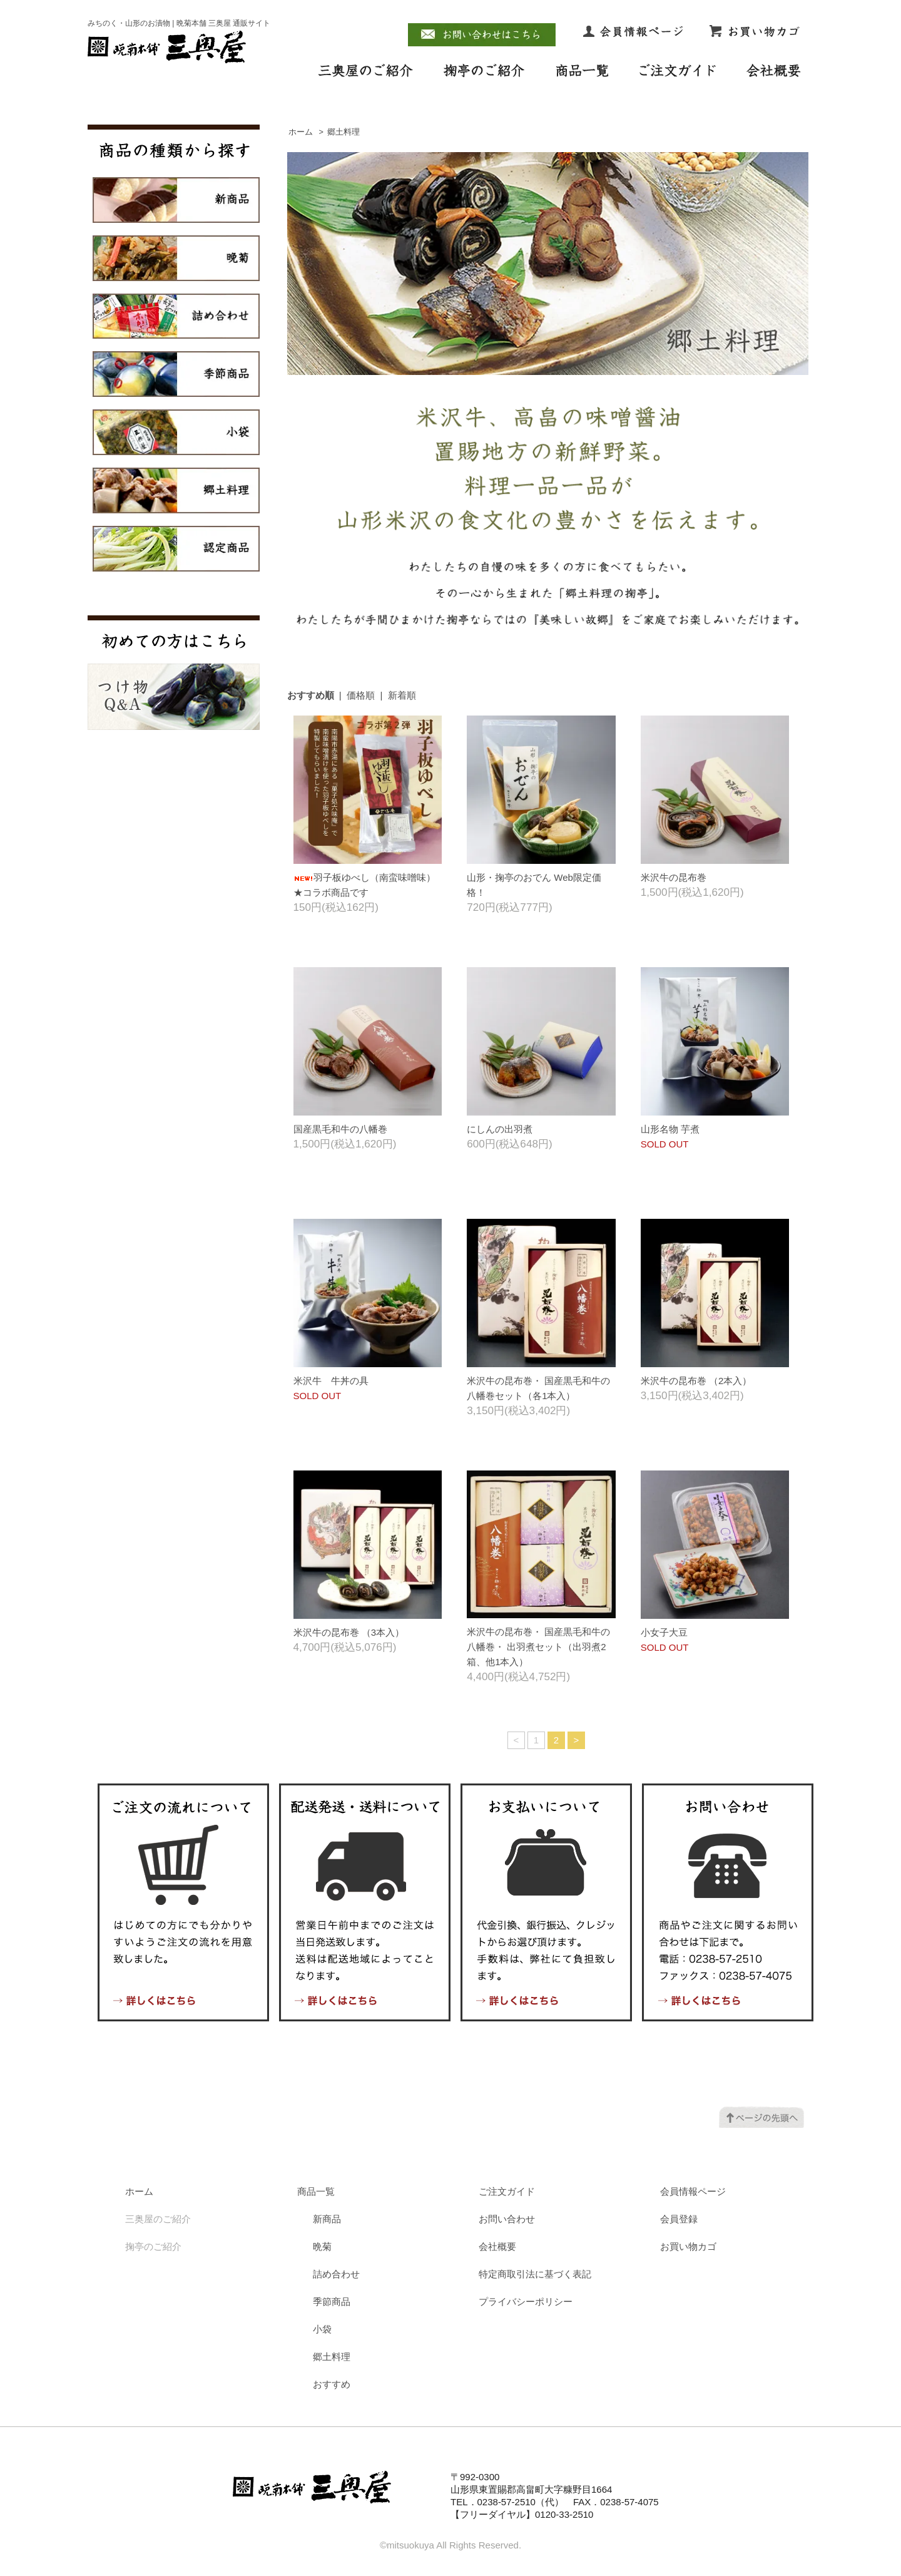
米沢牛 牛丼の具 (331, 1380)
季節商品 (331, 2301)
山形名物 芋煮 (670, 1129)
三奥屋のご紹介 (158, 2219)
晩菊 (322, 2246)
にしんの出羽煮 (499, 1129)
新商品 (327, 2219)
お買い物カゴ (688, 2246)
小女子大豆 (664, 1632)
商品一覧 (316, 2191)
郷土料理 (343, 132)
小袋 (322, 2329)
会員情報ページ (693, 2191)
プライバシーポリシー (526, 2301)
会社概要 (497, 2246)
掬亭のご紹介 (153, 2246)
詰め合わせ (336, 2274)
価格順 (361, 695)
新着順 (402, 695)
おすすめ (331, 2384)
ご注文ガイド (507, 2191)
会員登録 (679, 2219)
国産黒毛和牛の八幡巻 (340, 1129)
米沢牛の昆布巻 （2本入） (696, 1380)
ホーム (300, 132)
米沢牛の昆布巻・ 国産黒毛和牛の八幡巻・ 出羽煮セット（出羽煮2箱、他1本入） (538, 1646)
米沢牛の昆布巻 (673, 877)
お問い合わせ (507, 2219)
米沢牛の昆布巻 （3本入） (349, 1632)
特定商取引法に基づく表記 (535, 2274)
